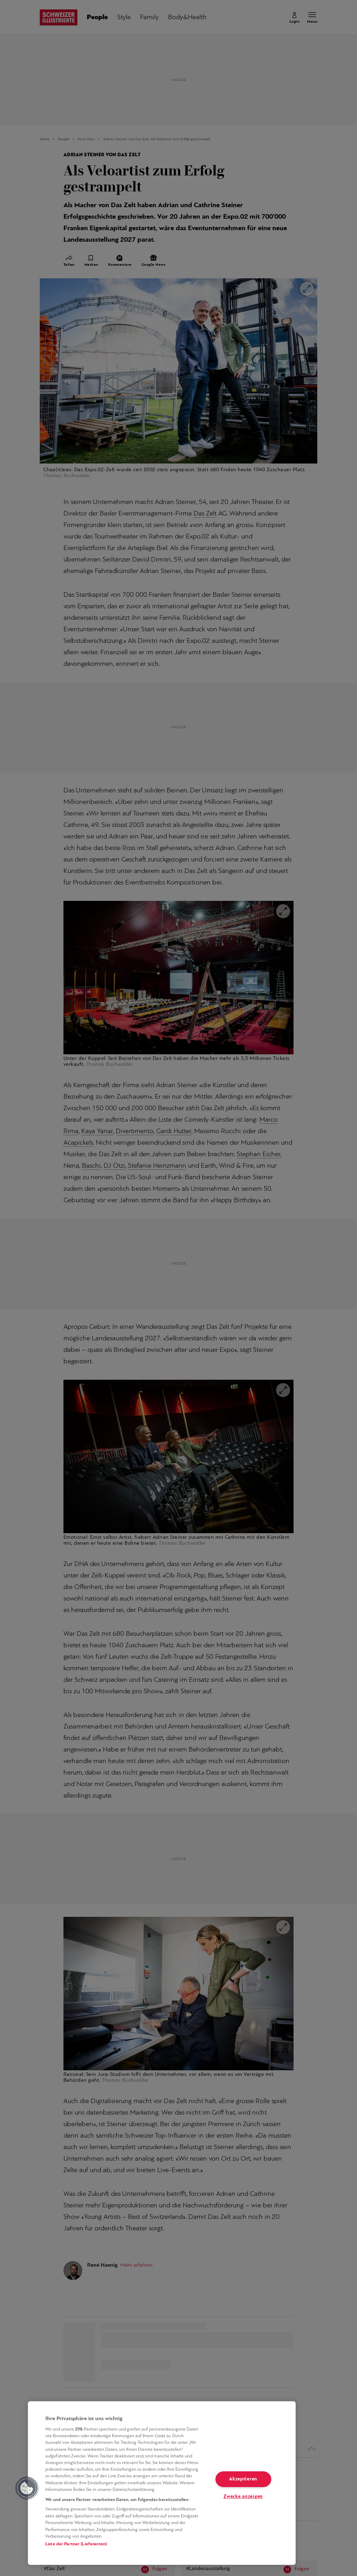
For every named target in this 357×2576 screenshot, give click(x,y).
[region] (162, 2483)
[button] (27, 2488)
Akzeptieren (243, 2479)
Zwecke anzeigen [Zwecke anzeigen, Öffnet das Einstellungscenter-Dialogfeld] (243, 2496)
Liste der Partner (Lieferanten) (76, 2544)
